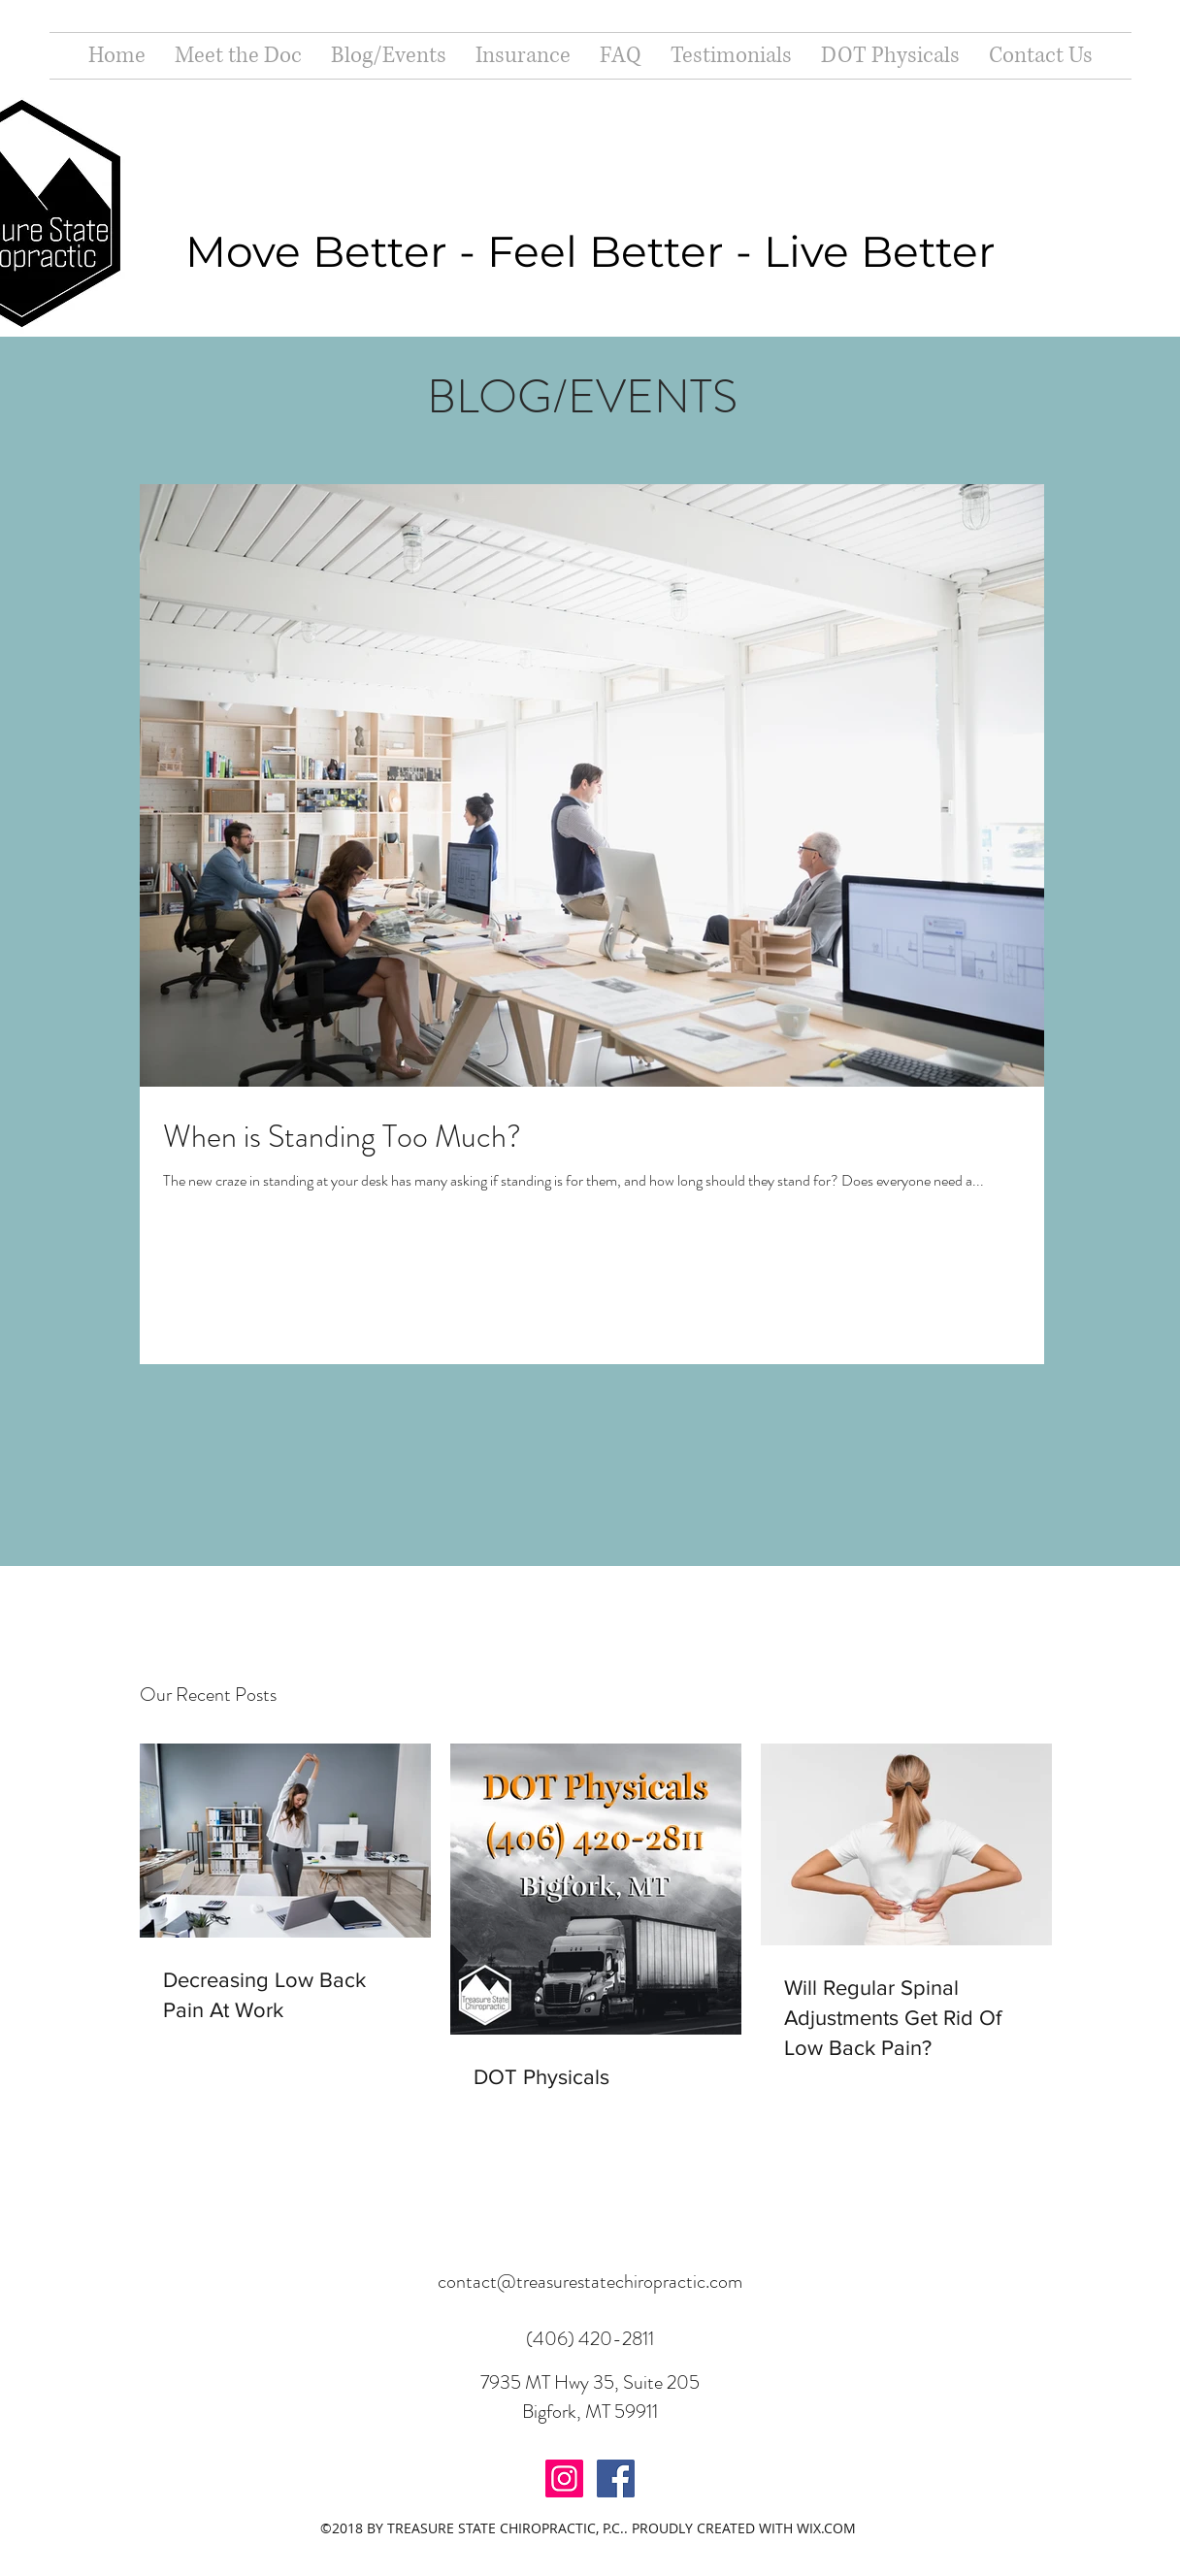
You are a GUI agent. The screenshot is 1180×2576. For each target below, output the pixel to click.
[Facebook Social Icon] (616, 2478)
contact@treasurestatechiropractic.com (590, 2281)
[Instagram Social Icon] (564, 2478)
